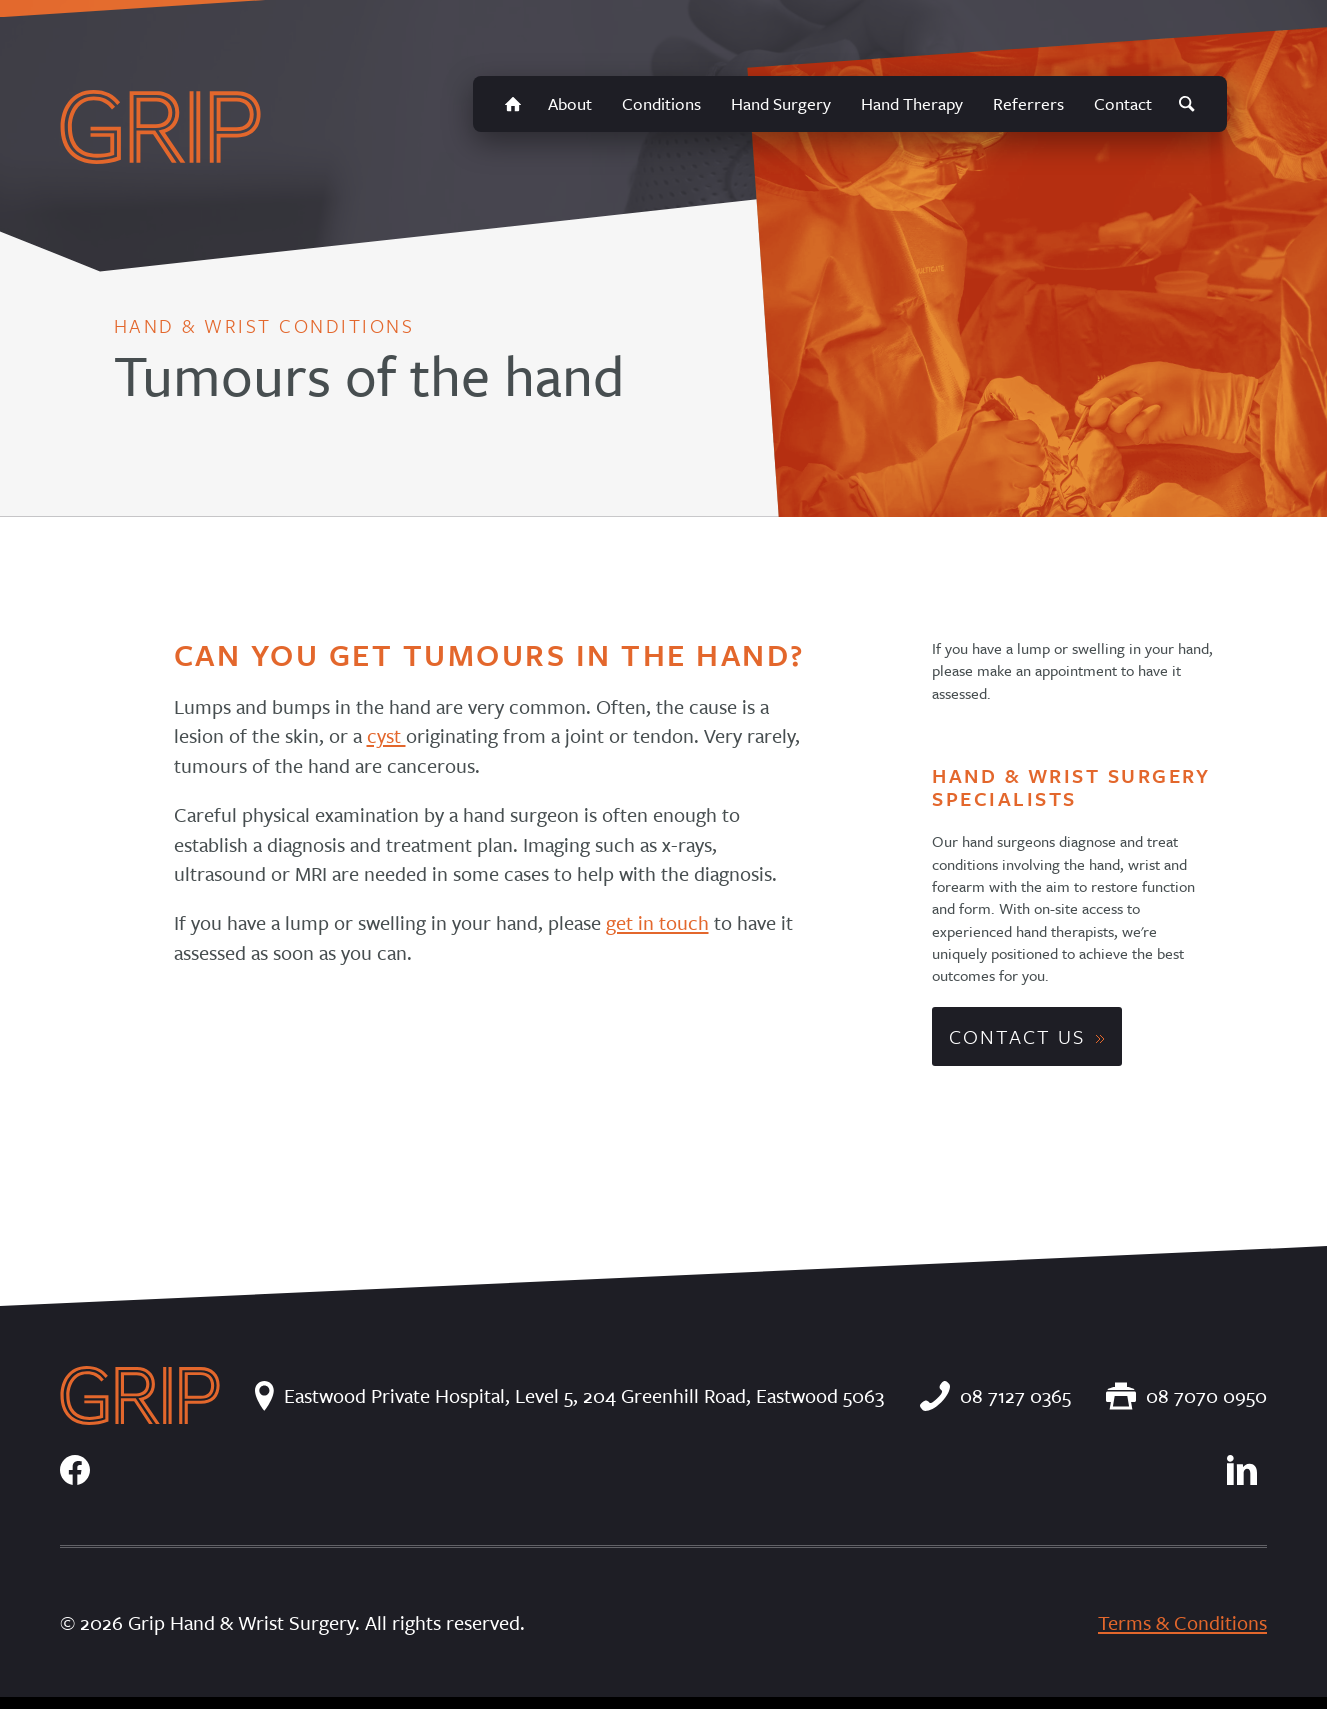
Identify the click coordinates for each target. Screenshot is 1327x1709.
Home (513, 104)
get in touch (657, 922)
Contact (1123, 103)
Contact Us (1017, 1036)
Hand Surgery (781, 103)
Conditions (661, 103)
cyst (386, 735)
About (570, 103)
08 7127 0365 (995, 1396)
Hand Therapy (912, 103)
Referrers (1028, 103)
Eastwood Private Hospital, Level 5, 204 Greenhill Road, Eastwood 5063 (569, 1396)
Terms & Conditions (1182, 1622)
